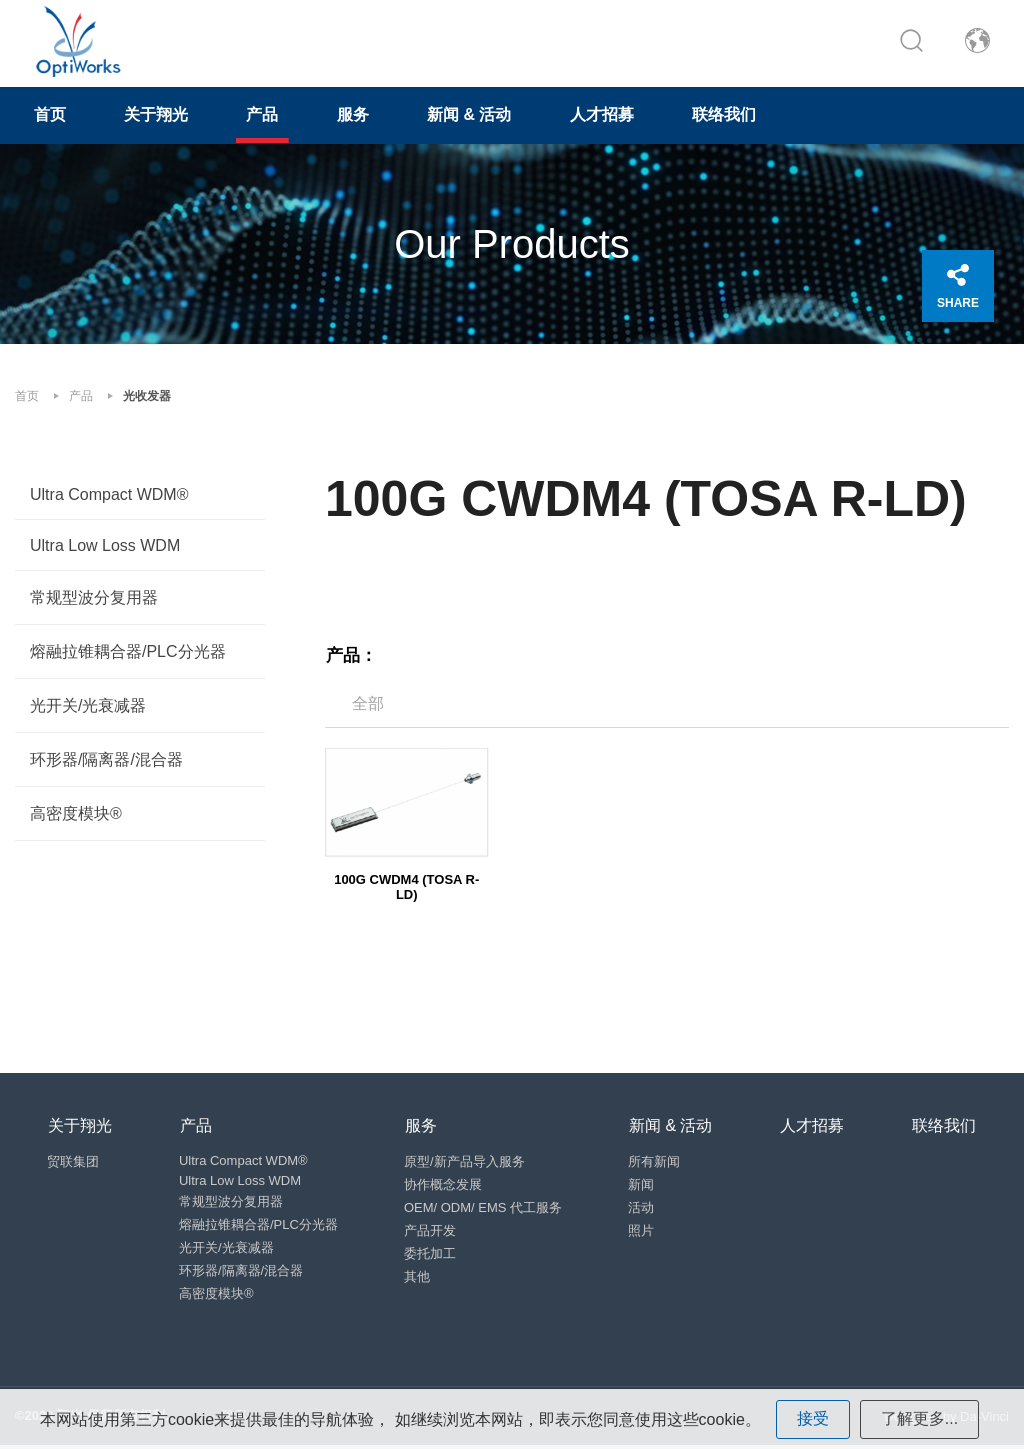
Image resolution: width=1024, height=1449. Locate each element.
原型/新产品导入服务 (465, 1163)
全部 (368, 704)
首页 (51, 116)
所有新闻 (656, 1163)
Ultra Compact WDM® (109, 495)
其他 (418, 1278)
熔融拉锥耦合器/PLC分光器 (128, 652)
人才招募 (611, 116)
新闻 (643, 1186)
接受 (813, 1418)
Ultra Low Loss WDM (105, 546)
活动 (643, 1209)
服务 (359, 116)
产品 (267, 116)
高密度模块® (76, 814)
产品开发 (431, 1232)
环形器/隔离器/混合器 (106, 760)
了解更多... (919, 1418)
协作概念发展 (444, 1186)
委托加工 (431, 1255)
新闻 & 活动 (477, 116)
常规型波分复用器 (94, 598)
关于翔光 (159, 116)
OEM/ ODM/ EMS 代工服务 (484, 1209)
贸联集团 (74, 1163)
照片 (643, 1232)
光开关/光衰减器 (88, 706)
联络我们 (735, 116)
